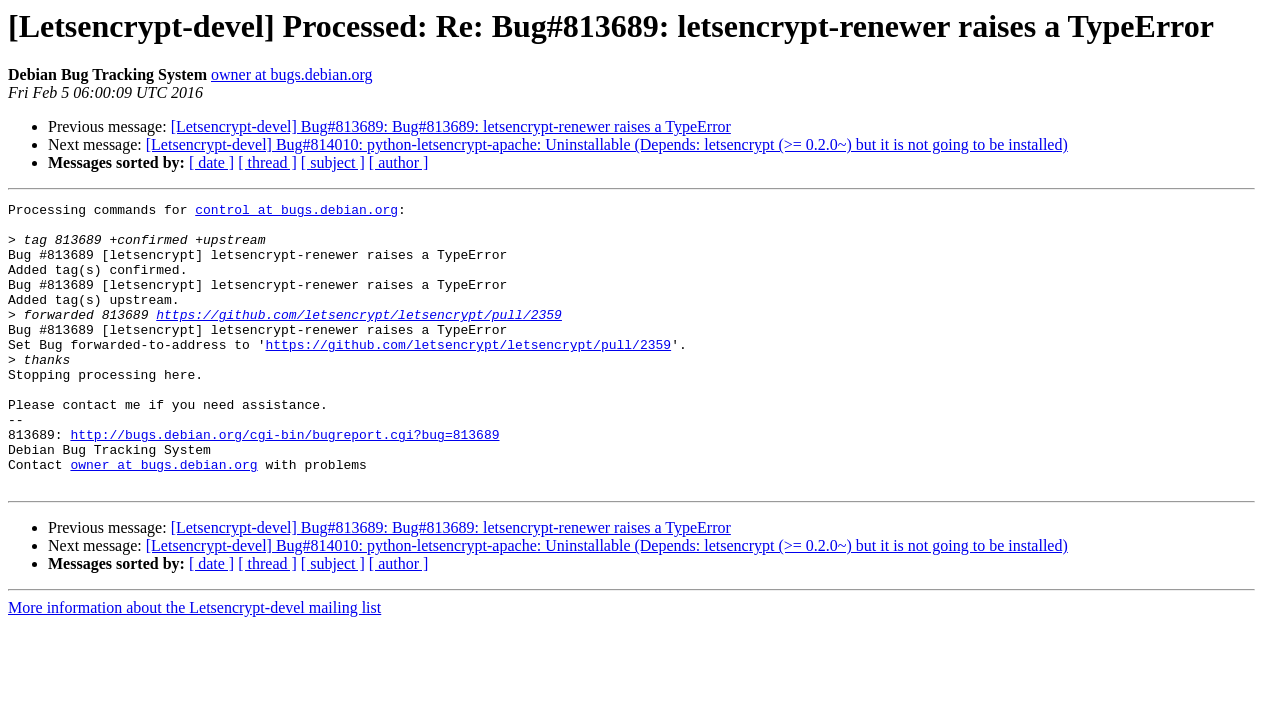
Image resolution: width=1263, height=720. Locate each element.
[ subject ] (333, 162)
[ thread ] (267, 162)
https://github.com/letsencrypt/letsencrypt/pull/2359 (359, 338)
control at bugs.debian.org (296, 212)
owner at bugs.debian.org (291, 74)
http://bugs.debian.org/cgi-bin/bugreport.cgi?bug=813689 (284, 482)
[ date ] (211, 162)
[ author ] (399, 162)
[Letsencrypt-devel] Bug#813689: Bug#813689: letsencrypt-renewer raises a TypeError (451, 126)
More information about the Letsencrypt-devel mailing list (194, 664)
